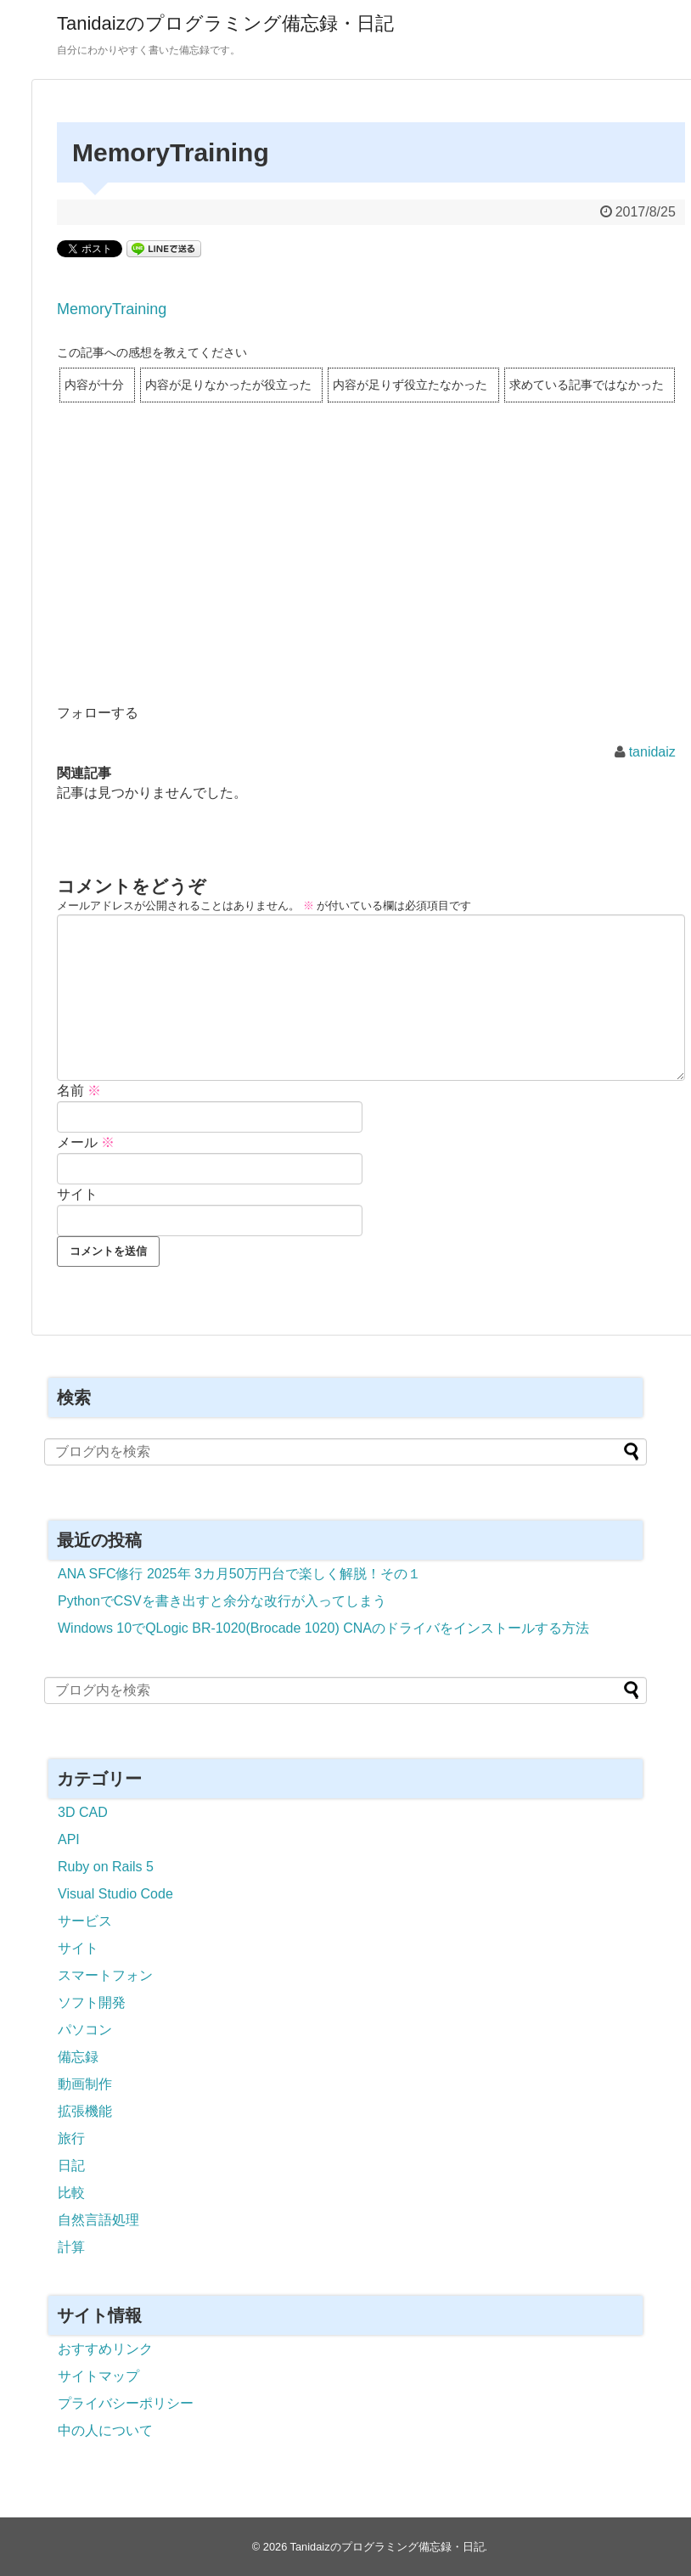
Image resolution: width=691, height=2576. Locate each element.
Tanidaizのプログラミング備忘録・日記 (225, 23)
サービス (85, 1921)
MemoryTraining (111, 309)
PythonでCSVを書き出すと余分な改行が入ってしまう (222, 1601)
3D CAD (83, 1812)
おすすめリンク (105, 2349)
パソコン (85, 2029)
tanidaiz (652, 752)
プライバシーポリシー (126, 2403)
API (69, 1839)
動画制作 (85, 2084)
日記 (71, 2165)
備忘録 (78, 2057)
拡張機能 (85, 2111)
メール (86, 1142)
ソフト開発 (92, 2002)
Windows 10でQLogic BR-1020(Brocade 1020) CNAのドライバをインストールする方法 (323, 1628)
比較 (71, 2192)
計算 (71, 2247)
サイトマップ (98, 2376)
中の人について (105, 2430)
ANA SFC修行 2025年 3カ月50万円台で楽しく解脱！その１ (239, 1573)
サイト (77, 1194)
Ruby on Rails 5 (106, 1866)
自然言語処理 (98, 2220)
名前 (79, 1090)
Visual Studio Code (115, 1894)
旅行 (71, 2138)
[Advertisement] (371, 575)
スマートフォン (105, 1975)
